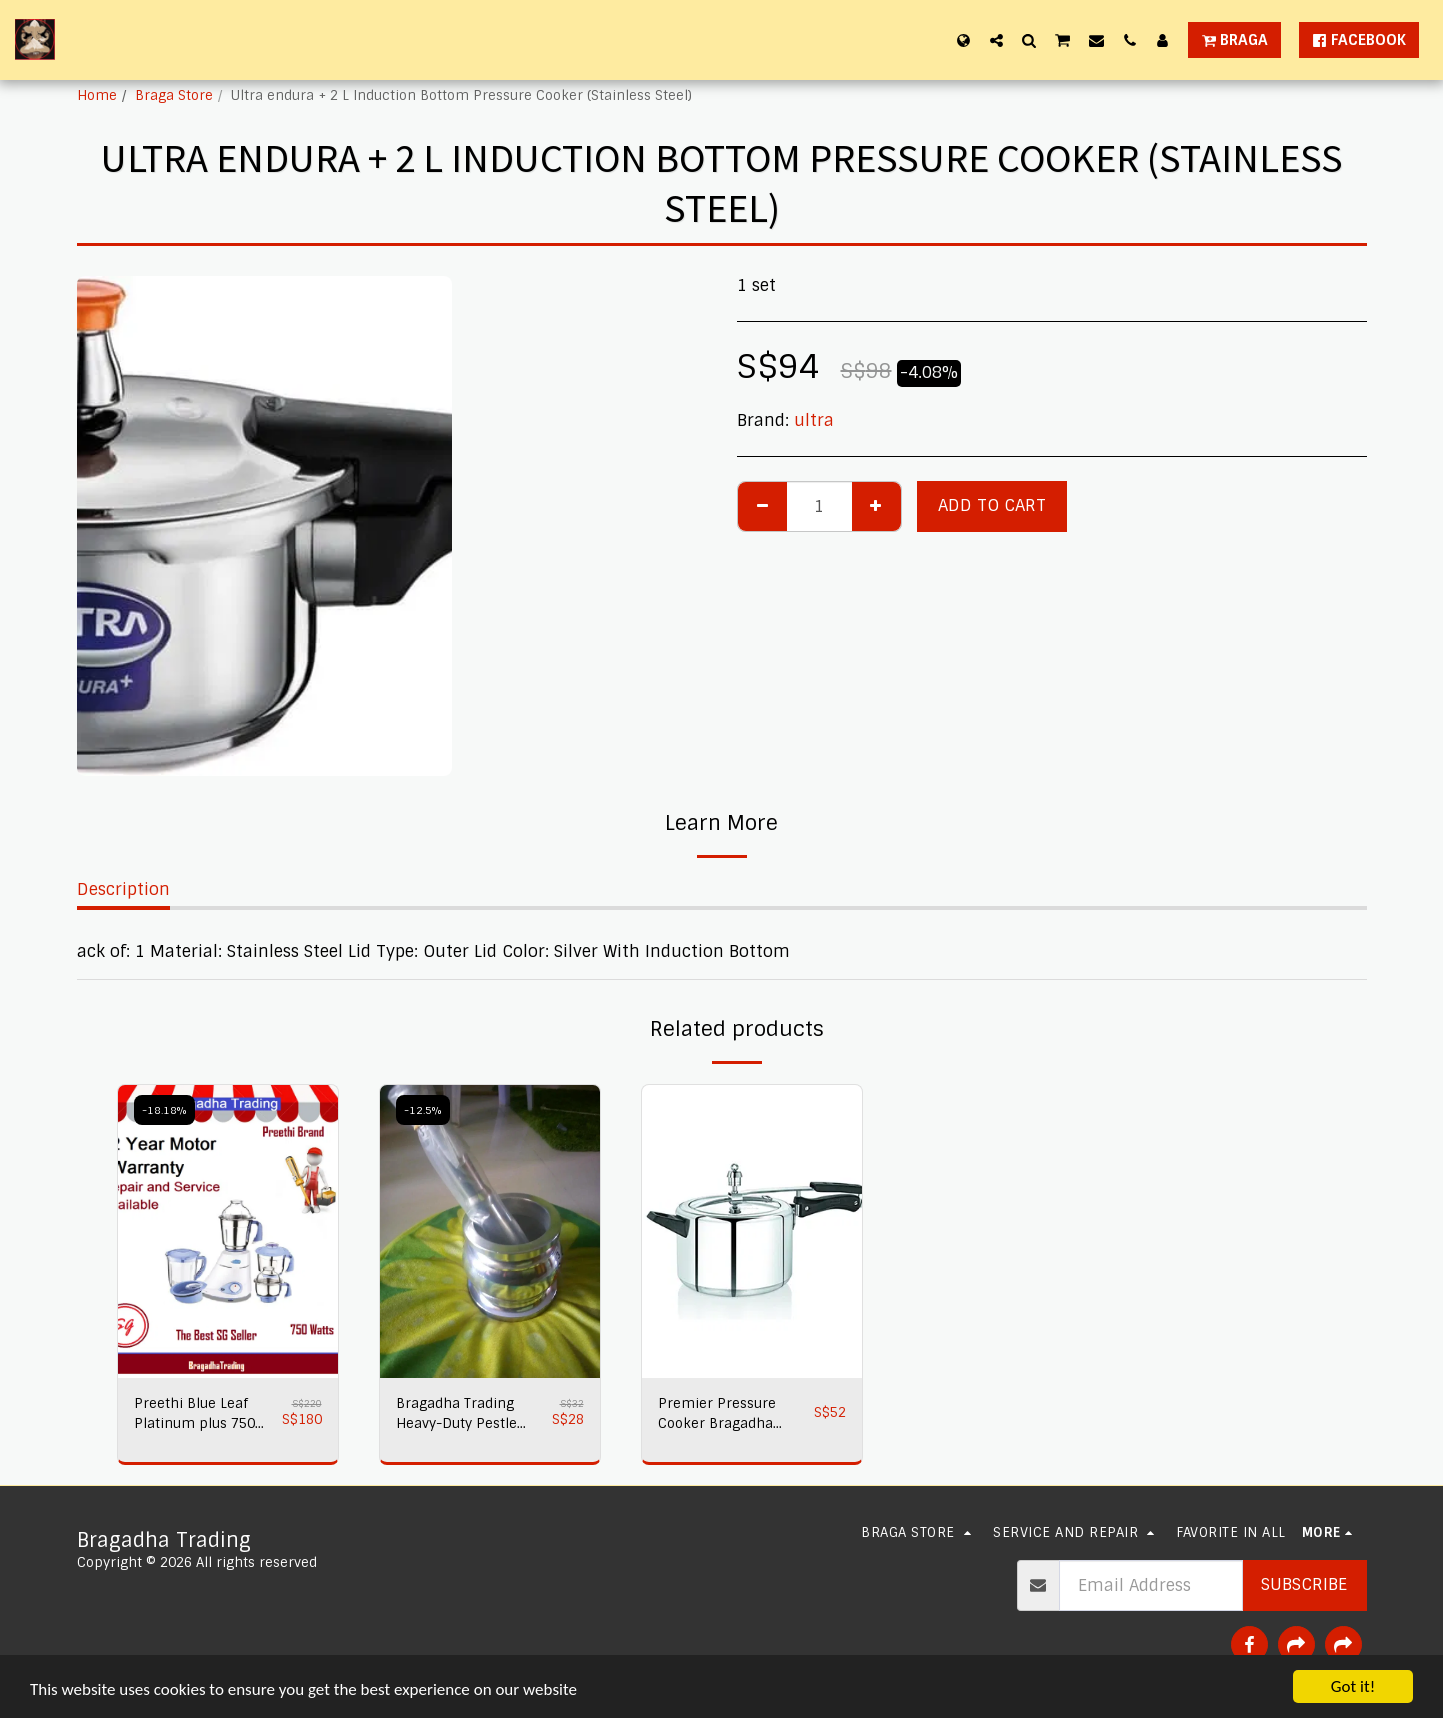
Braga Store (174, 95)
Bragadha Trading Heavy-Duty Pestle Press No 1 (456, 1414)
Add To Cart (992, 505)
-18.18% (164, 1110)
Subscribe (1304, 1584)
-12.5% (423, 1110)
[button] (996, 40)
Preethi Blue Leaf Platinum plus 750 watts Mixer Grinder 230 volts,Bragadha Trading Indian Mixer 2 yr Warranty (202, 1414)
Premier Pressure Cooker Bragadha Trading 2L (717, 1414)
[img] (228, 1231)
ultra (814, 420)
